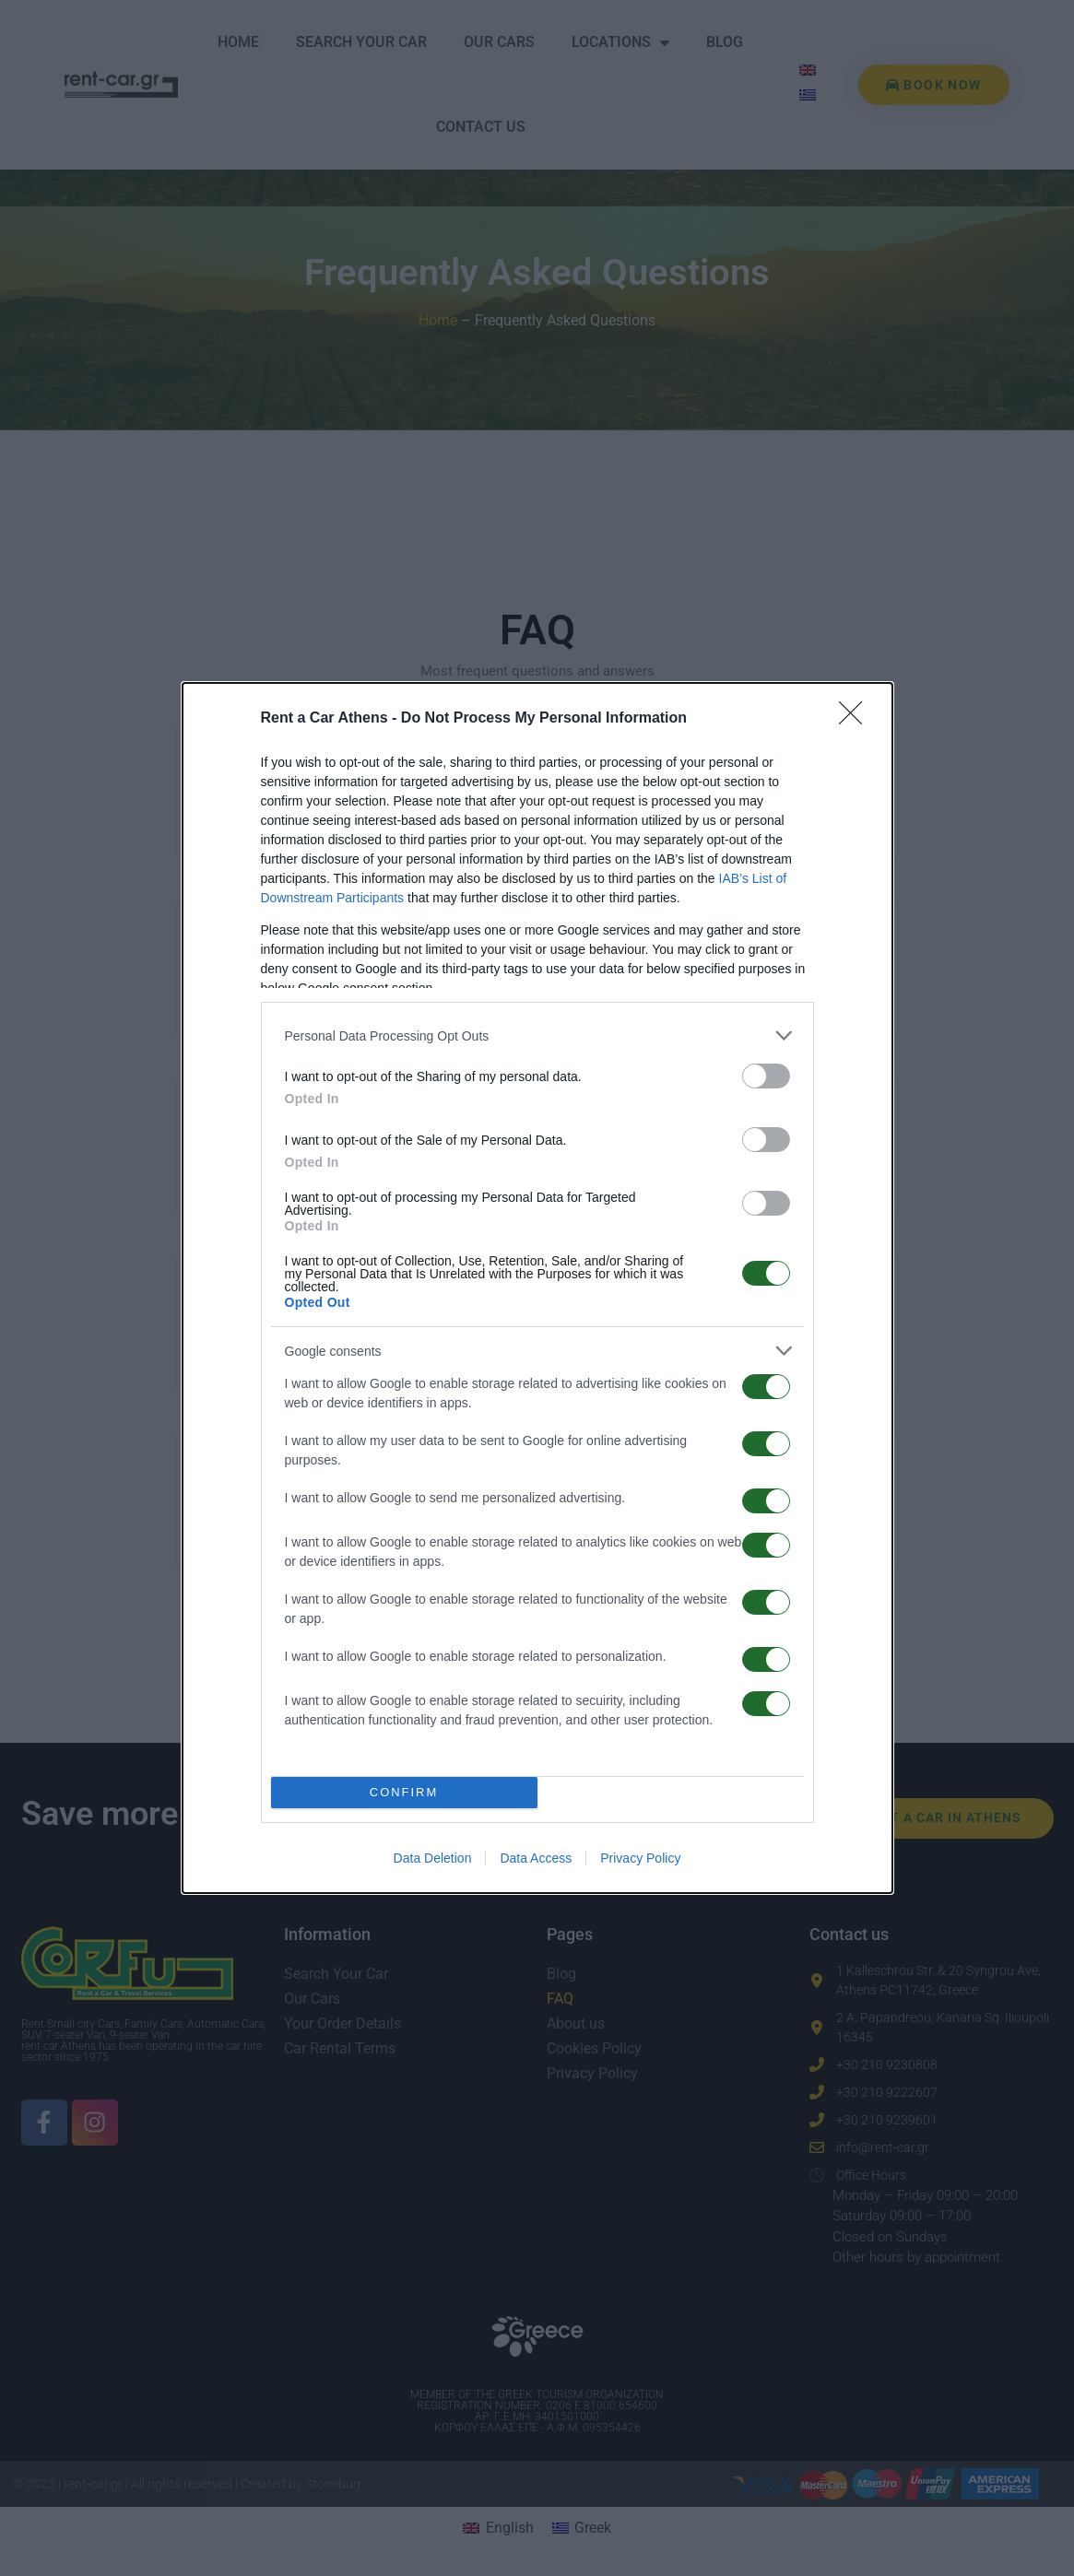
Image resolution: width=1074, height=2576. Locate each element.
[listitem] (537, 1035)
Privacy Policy (640, 1858)
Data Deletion (433, 1858)
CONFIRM (404, 1792)
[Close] (856, 718)
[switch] (766, 1076)
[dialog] (537, 1288)
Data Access (536, 1858)
